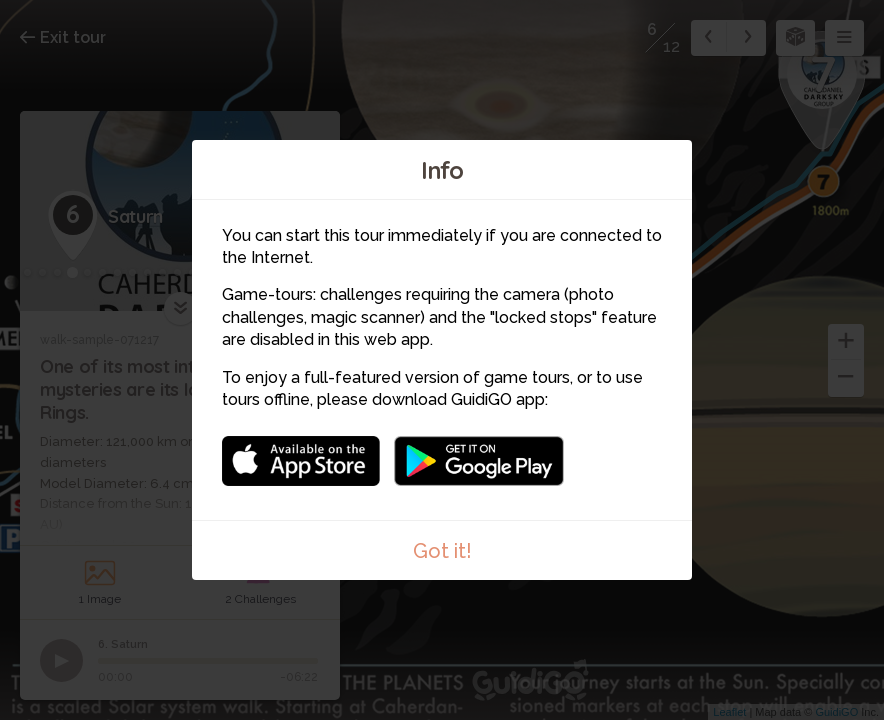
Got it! (442, 551)
